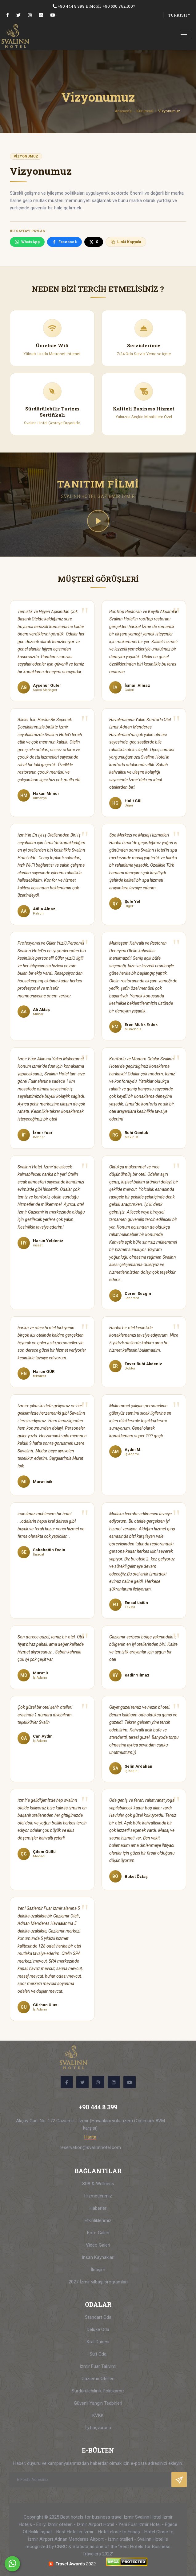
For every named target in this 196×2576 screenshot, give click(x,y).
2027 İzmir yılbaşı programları (98, 2282)
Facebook (64, 242)
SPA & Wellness (98, 2183)
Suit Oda (98, 2354)
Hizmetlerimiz (98, 2196)
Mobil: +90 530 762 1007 (112, 6)
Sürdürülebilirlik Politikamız (98, 2391)
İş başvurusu (98, 2427)
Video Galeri (98, 2245)
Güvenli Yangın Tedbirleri (98, 2403)
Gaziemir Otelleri (98, 2378)
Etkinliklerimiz (98, 2220)
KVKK (98, 2415)
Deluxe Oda (98, 2329)
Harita (90, 2137)
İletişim (98, 2269)
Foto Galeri (98, 2233)
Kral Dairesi (98, 2342)
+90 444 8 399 (72, 6)
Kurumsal (145, 111)
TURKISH (177, 15)
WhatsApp (27, 242)
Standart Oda (98, 2317)
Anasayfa (123, 111)
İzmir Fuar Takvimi (98, 2366)
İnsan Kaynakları (98, 2257)
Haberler (98, 2208)
